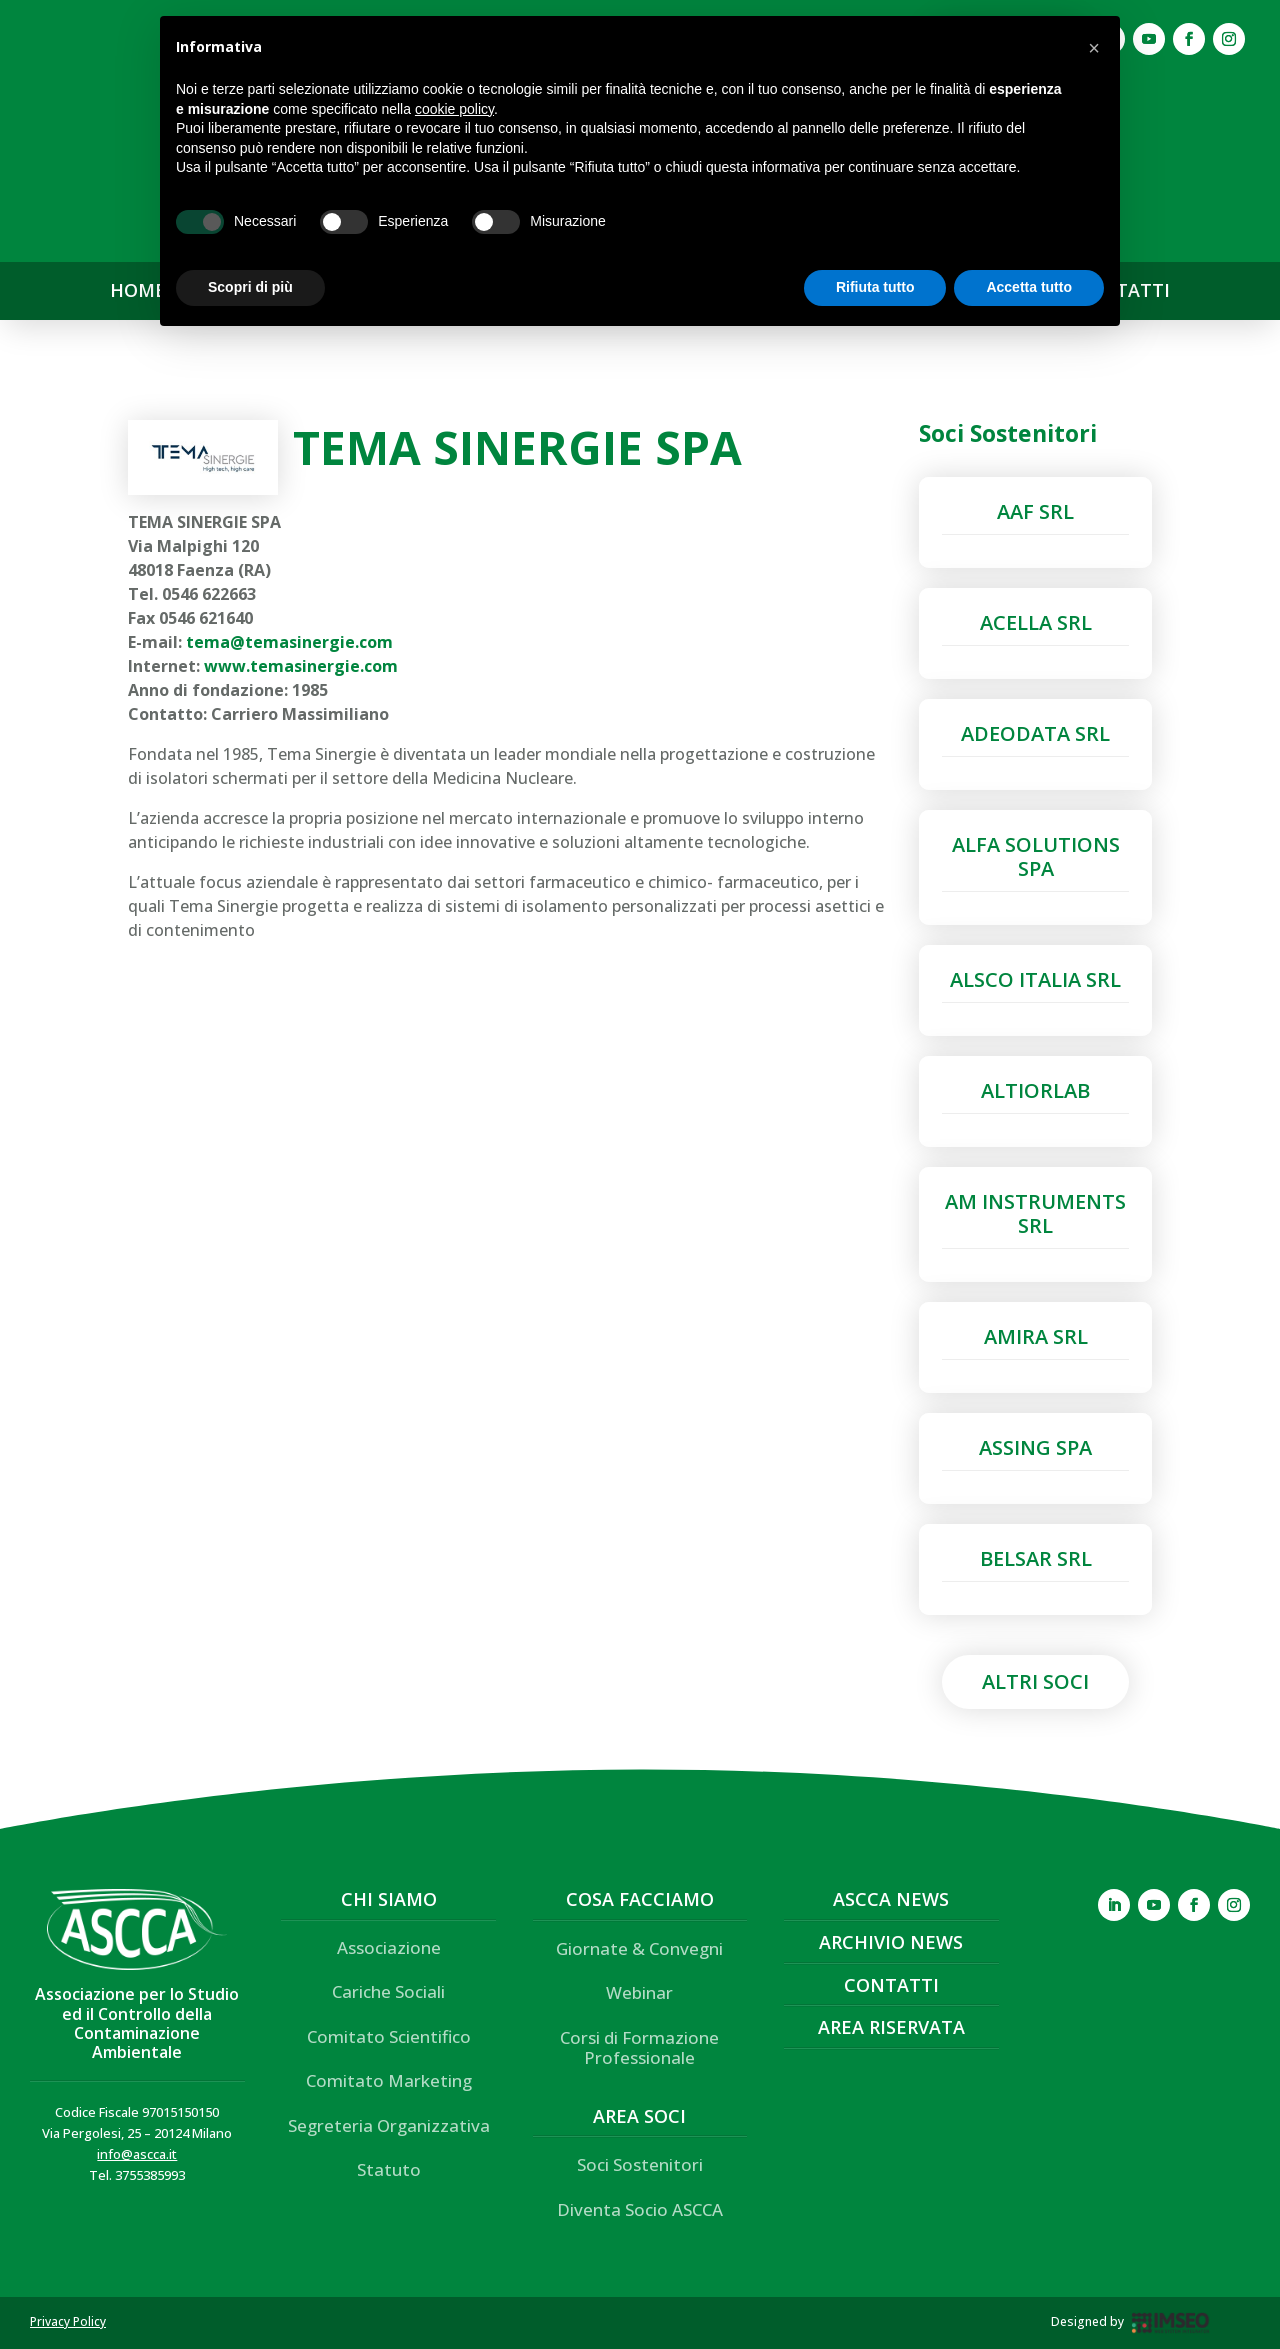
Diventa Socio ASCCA (640, 2209)
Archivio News (891, 1942)
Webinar (639, 1992)
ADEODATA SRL (1035, 733)
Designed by (1087, 2321)
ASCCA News (891, 1899)
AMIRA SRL (1036, 1336)
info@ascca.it (137, 2154)
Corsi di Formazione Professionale (639, 2047)
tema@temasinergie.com (289, 642)
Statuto (389, 2169)
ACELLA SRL (1036, 622)
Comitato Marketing (389, 2080)
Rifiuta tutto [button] (875, 287)
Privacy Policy (68, 2321)
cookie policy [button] (454, 109)
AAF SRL (1035, 511)
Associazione (389, 1947)
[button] (1094, 48)
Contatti (891, 1985)
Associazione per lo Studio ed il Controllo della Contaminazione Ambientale (137, 2023)
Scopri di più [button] (250, 287)
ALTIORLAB (1035, 1090)
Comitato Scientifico (389, 2036)
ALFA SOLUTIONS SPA (1036, 856)
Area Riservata (891, 2027)
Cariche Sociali (388, 1991)
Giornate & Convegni (639, 1948)
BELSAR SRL (1036, 1558)
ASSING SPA (1035, 1447)
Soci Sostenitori (640, 2164)
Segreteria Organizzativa (389, 2125)
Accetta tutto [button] (1029, 287)
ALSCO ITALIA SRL (1035, 979)
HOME (138, 291)
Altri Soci (1035, 1681)
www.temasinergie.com (301, 666)
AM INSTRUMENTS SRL (1035, 1213)
